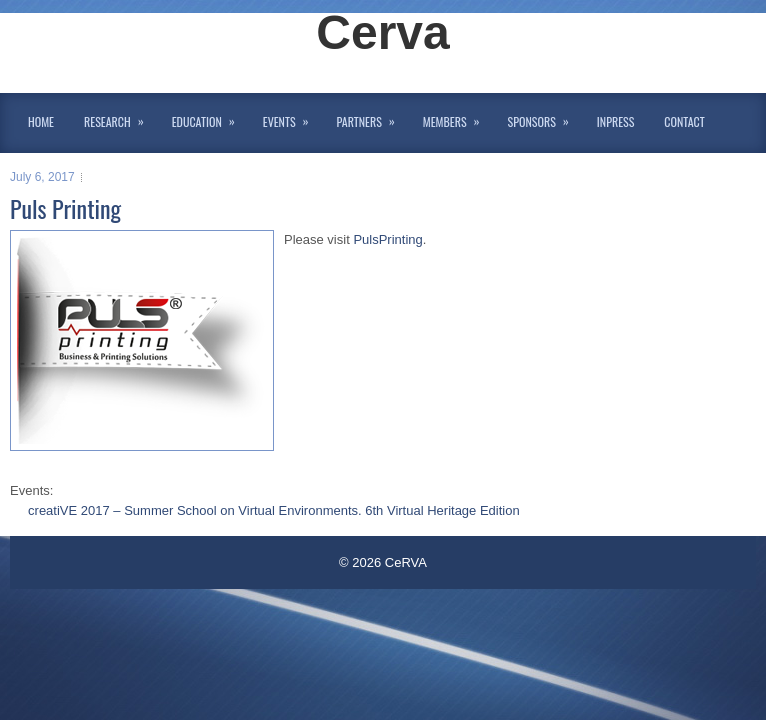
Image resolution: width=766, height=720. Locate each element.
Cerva (382, 32)
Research (120, 118)
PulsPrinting (387, 239)
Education (210, 118)
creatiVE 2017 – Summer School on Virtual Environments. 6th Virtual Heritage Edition (274, 510)
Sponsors (545, 118)
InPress (615, 121)
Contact (684, 121)
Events (292, 118)
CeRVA (406, 562)
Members (458, 118)
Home (41, 121)
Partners (372, 118)
